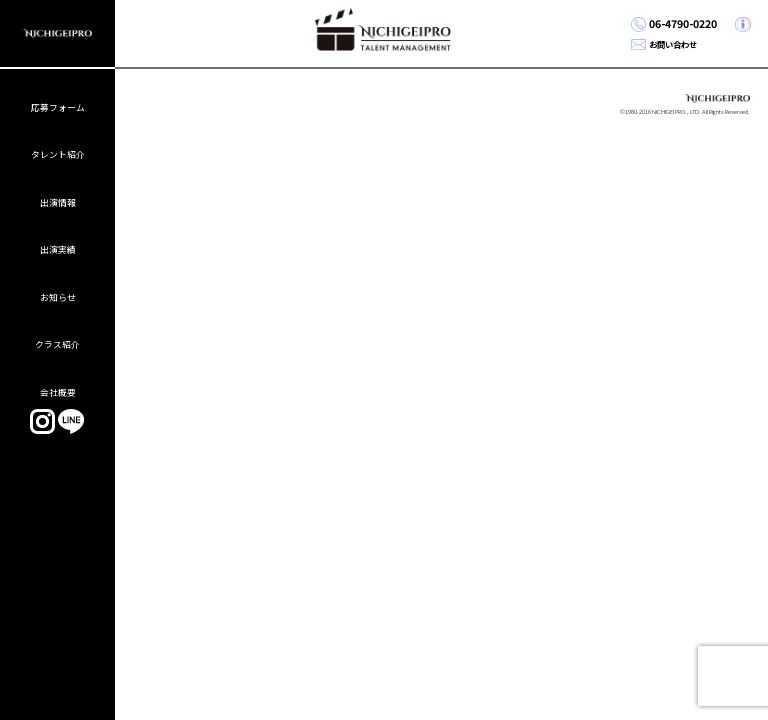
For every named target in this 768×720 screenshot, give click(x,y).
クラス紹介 (57, 344)
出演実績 (58, 249)
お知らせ (58, 297)
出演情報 (58, 202)
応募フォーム (58, 107)
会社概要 (58, 392)
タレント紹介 (58, 154)
